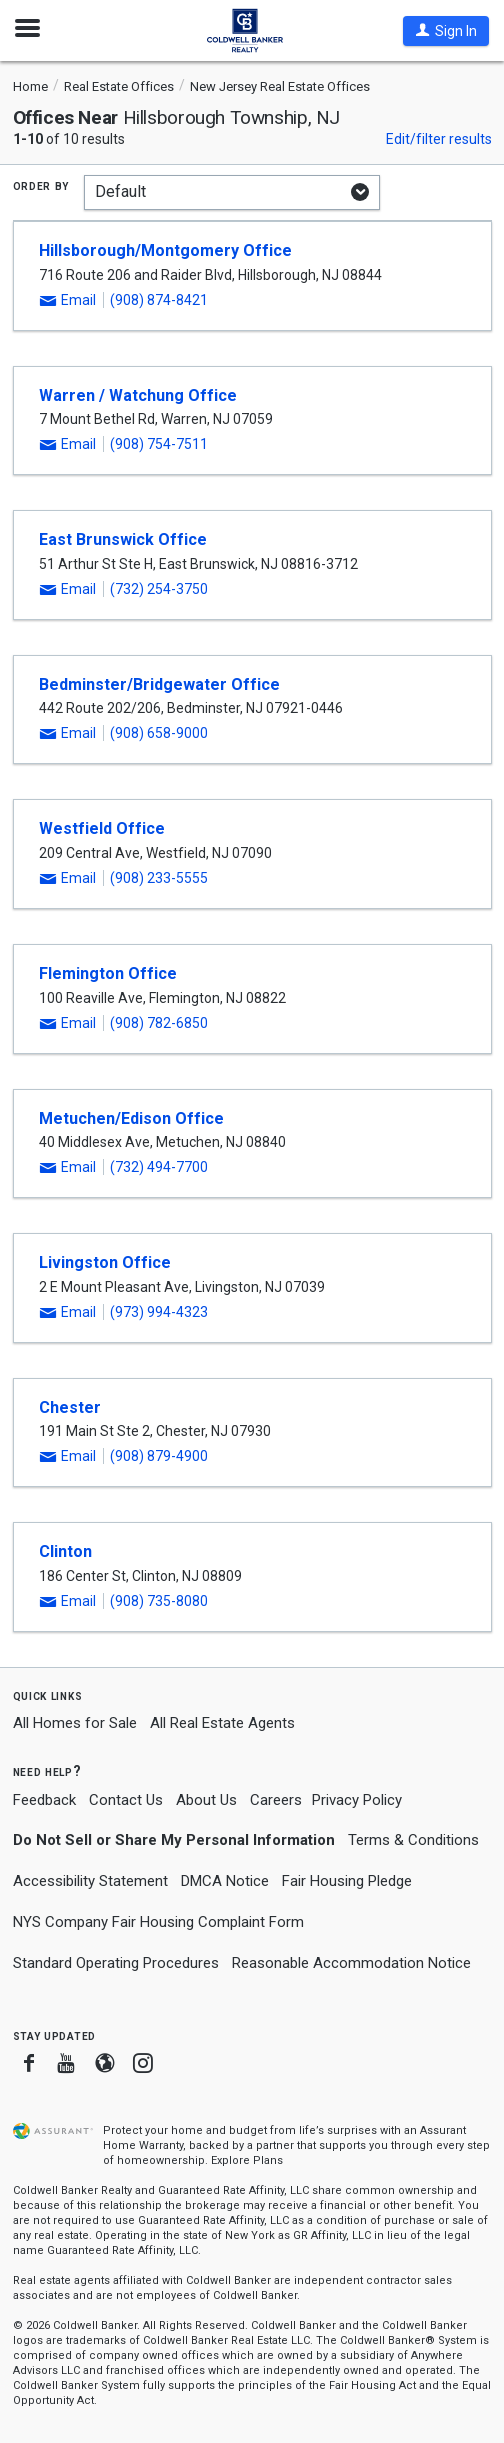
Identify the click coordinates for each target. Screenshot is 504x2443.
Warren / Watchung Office (138, 395)
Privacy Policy (357, 1800)
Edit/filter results (439, 139)
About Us (206, 1800)
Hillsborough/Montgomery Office (165, 250)
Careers (276, 1800)
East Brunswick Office (123, 539)
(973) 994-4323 (159, 1312)
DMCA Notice (225, 1881)
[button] (446, 31)
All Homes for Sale (75, 1723)
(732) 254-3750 (159, 589)
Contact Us (126, 1800)
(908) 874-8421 (159, 300)
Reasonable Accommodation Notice (351, 1963)
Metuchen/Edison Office (131, 1118)
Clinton (65, 1551)
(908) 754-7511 (159, 444)
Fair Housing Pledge (347, 1881)
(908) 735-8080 (159, 1601)
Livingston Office (105, 1262)
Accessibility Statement (90, 1881)
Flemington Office (108, 973)
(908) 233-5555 (159, 878)
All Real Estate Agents (222, 1723)
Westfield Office (102, 828)
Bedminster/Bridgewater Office (159, 684)
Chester (70, 1407)
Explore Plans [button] (247, 2160)
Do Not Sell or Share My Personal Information (174, 1840)
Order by (41, 185)
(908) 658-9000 (159, 733)
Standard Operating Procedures (116, 1963)
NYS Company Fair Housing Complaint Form (158, 1922)
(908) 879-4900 (159, 1456)
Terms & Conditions (413, 1840)
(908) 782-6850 (159, 1023)
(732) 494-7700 (159, 1167)
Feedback (44, 1800)
